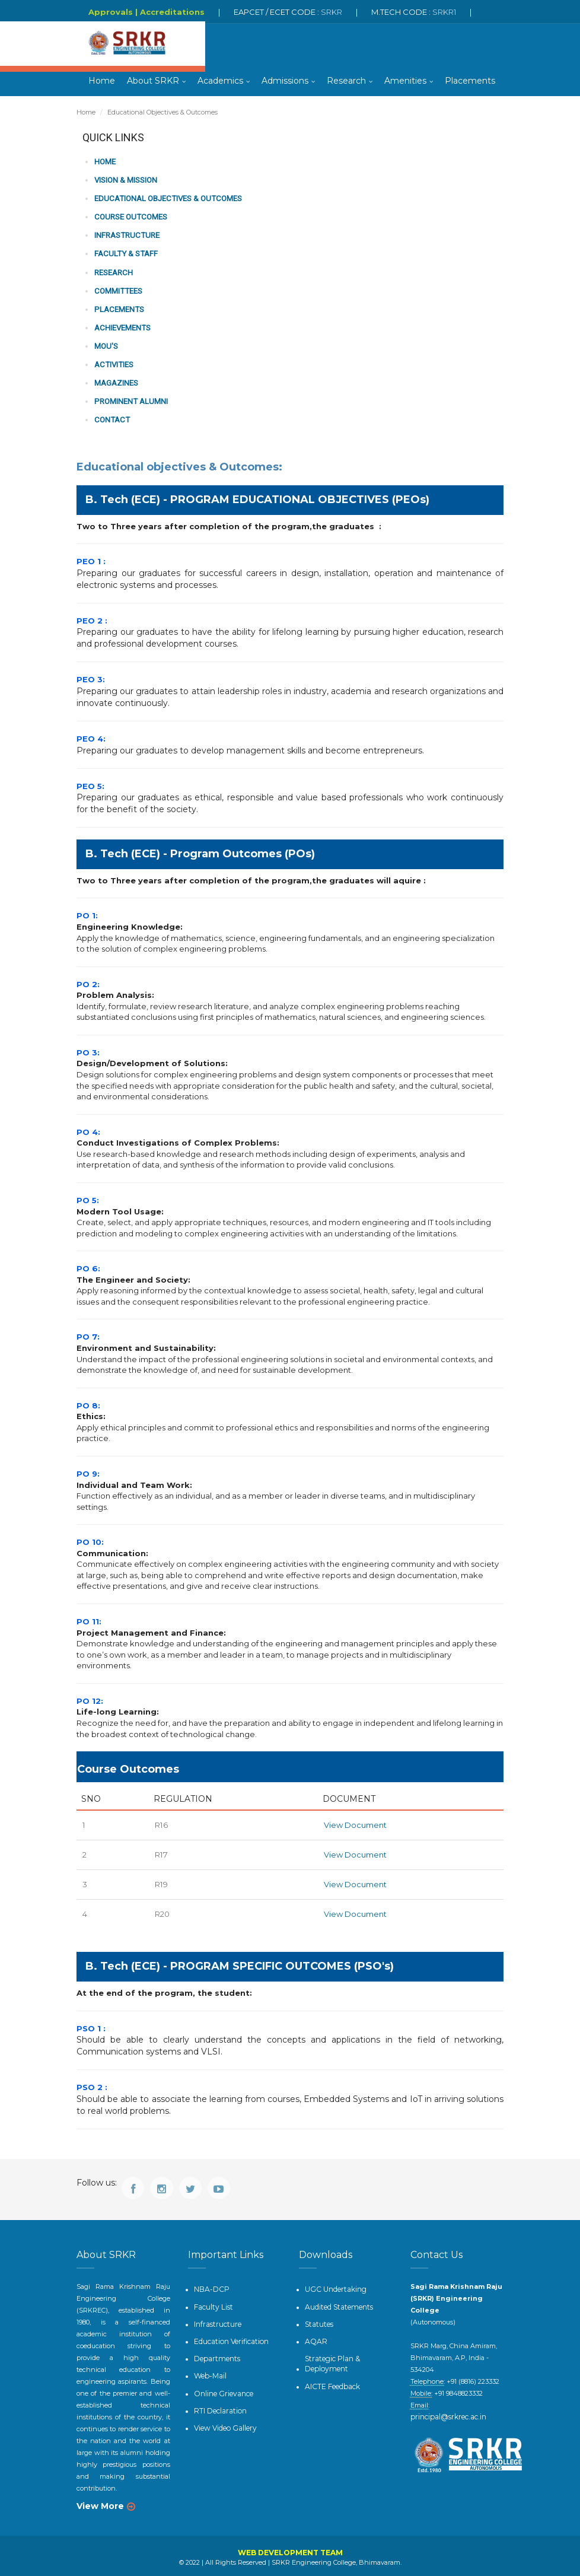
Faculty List (212, 2302)
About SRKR (153, 83)
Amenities (405, 83)
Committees (117, 289)
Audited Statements (336, 2302)
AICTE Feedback (330, 2378)
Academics (220, 83)
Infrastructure (126, 235)
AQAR (314, 2336)
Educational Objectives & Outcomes (166, 199)
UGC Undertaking (333, 2286)
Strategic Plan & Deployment (330, 2357)
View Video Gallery (223, 2417)
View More (100, 2504)
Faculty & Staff (124, 253)
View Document (355, 1822)
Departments (214, 2352)
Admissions (285, 83)
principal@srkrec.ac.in (466, 2403)
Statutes (317, 2319)
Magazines (116, 380)
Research (346, 83)
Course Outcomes (129, 217)
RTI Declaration (218, 2401)
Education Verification (228, 2336)
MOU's (106, 344)
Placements (470, 83)
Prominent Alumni (130, 399)
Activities (113, 362)
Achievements (121, 326)
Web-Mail (209, 2368)
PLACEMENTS (118, 308)
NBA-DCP (209, 2286)
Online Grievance (221, 2385)
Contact (111, 416)
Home (101, 83)
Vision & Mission (125, 181)
